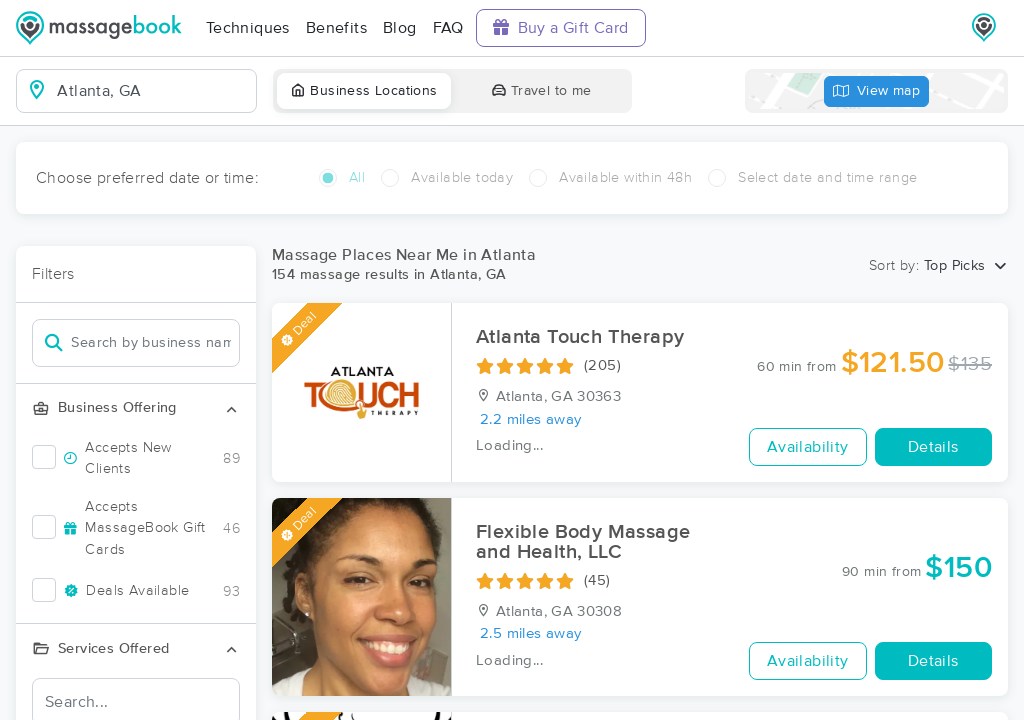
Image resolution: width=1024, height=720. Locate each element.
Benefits (336, 28)
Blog (400, 28)
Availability (808, 447)
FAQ (448, 28)
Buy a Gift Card (561, 27)
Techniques (248, 28)
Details (933, 447)
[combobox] (152, 91)
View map (877, 91)
